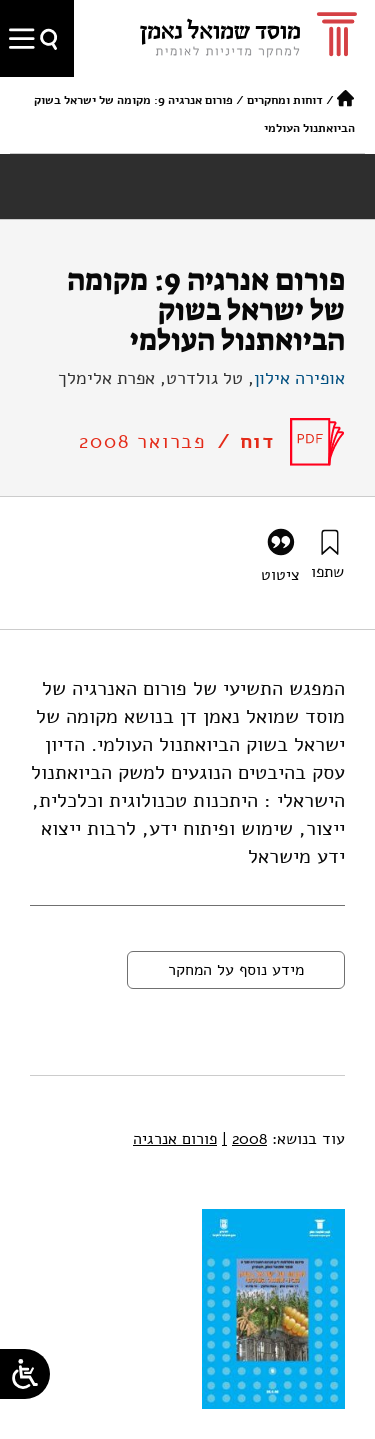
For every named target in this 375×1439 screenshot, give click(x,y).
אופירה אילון (299, 378)
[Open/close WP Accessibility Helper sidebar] (25, 1374)
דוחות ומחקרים (285, 100)
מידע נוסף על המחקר (236, 970)
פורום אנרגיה (175, 1139)
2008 (244, 1139)
